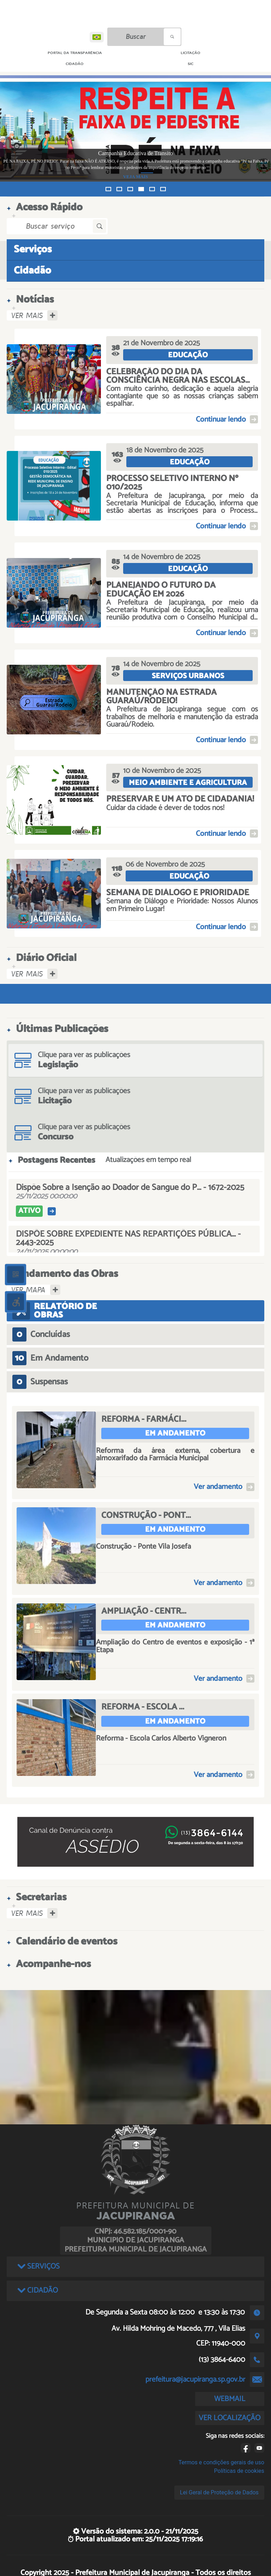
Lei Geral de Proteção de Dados (219, 2492)
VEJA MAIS (211, 176)
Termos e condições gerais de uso (221, 2462)
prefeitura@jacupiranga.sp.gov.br (195, 2379)
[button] (108, 189)
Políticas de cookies (239, 2471)
